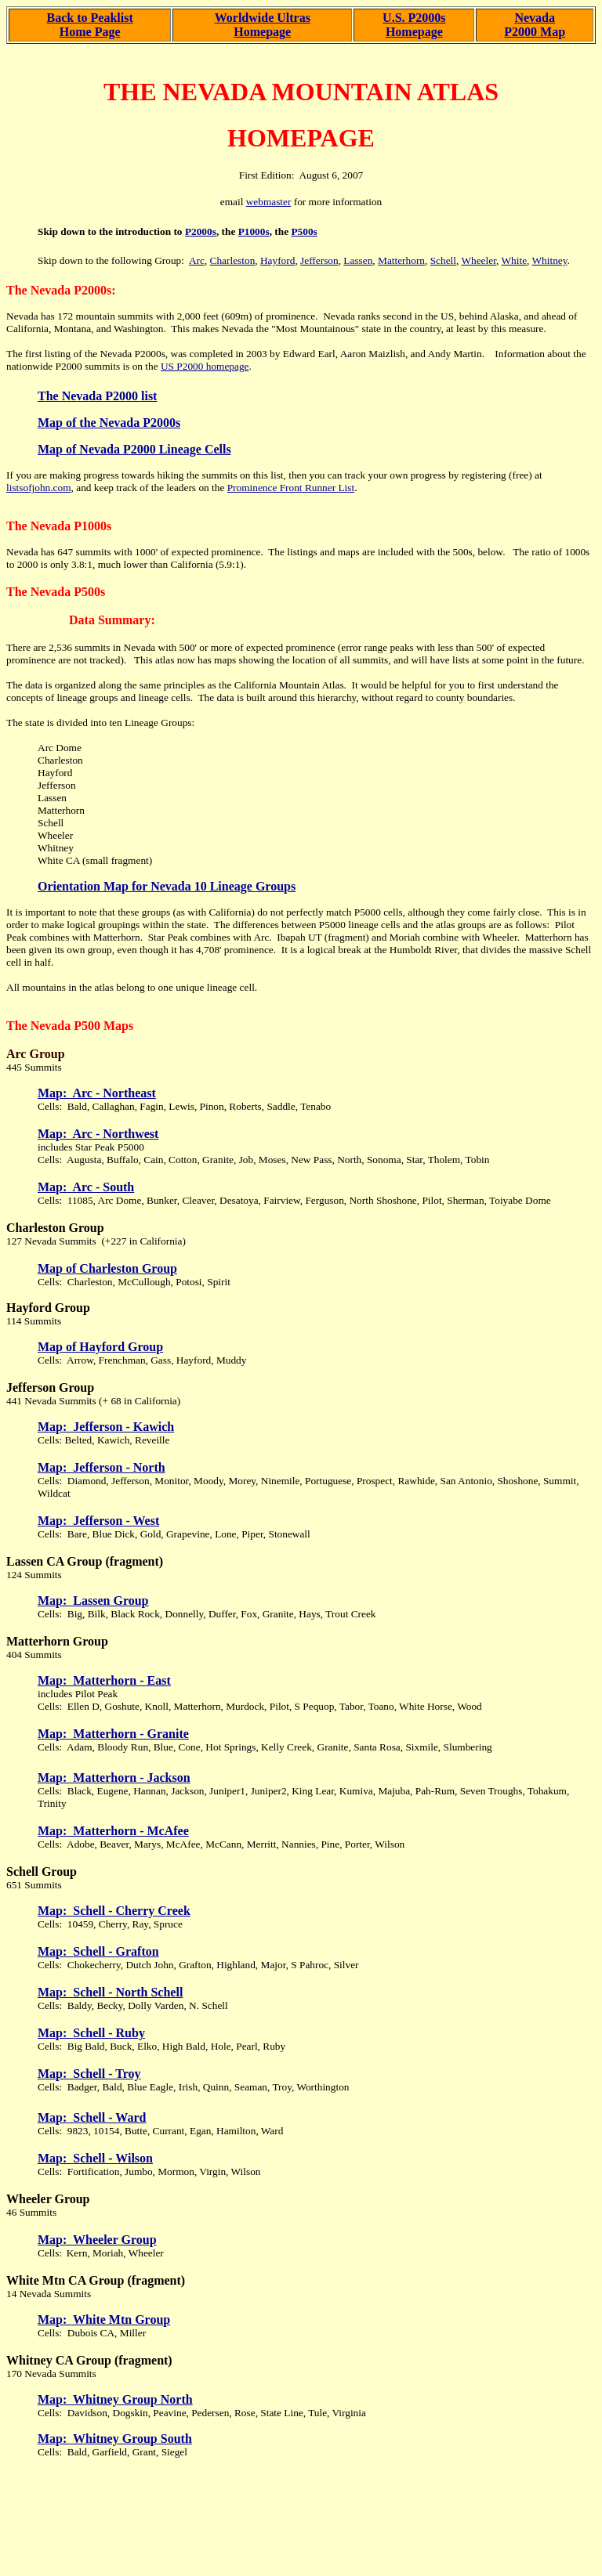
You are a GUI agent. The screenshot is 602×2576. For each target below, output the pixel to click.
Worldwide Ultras (262, 17)
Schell (443, 260)
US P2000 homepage (205, 366)
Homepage (262, 31)
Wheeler (478, 260)
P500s (304, 231)
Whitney (550, 260)
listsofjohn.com (38, 487)
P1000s (254, 231)
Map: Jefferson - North (101, 1467)
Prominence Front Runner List (291, 487)
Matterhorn (401, 260)
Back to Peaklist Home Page (90, 24)
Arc (197, 260)
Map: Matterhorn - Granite (113, 1733)
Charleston (233, 260)
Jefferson (319, 260)
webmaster (269, 202)
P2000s (200, 231)
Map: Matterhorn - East (104, 1680)
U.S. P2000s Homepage (414, 24)
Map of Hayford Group (100, 1346)
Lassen (357, 260)
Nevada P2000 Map (534, 24)
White (514, 260)
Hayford (277, 260)
